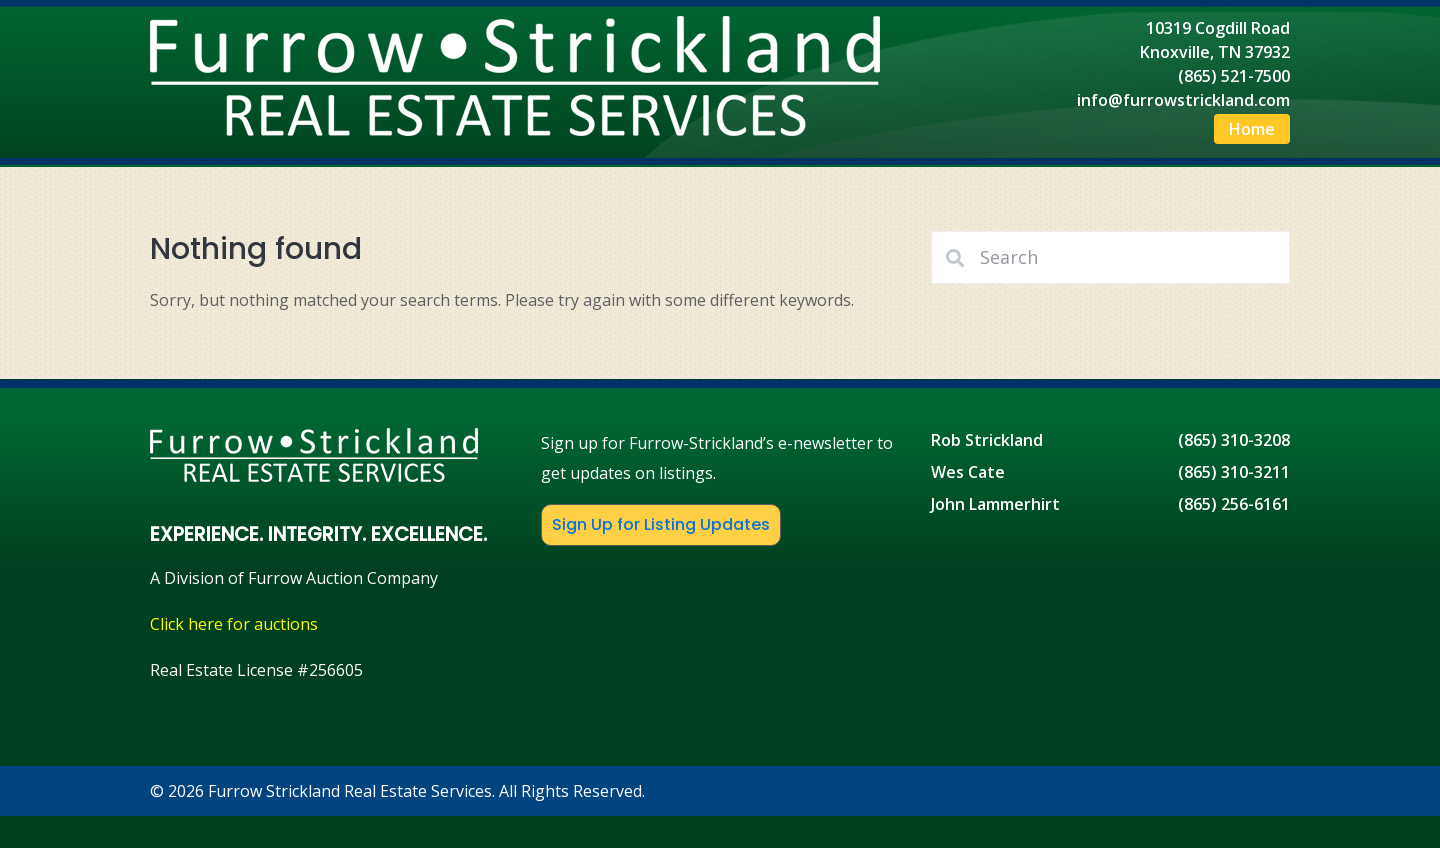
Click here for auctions (234, 624)
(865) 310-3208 (1234, 440)
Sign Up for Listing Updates (661, 524)
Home (1252, 129)
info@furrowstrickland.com (1183, 100)
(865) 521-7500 (1234, 76)
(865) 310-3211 (1234, 472)
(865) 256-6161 (1234, 504)
